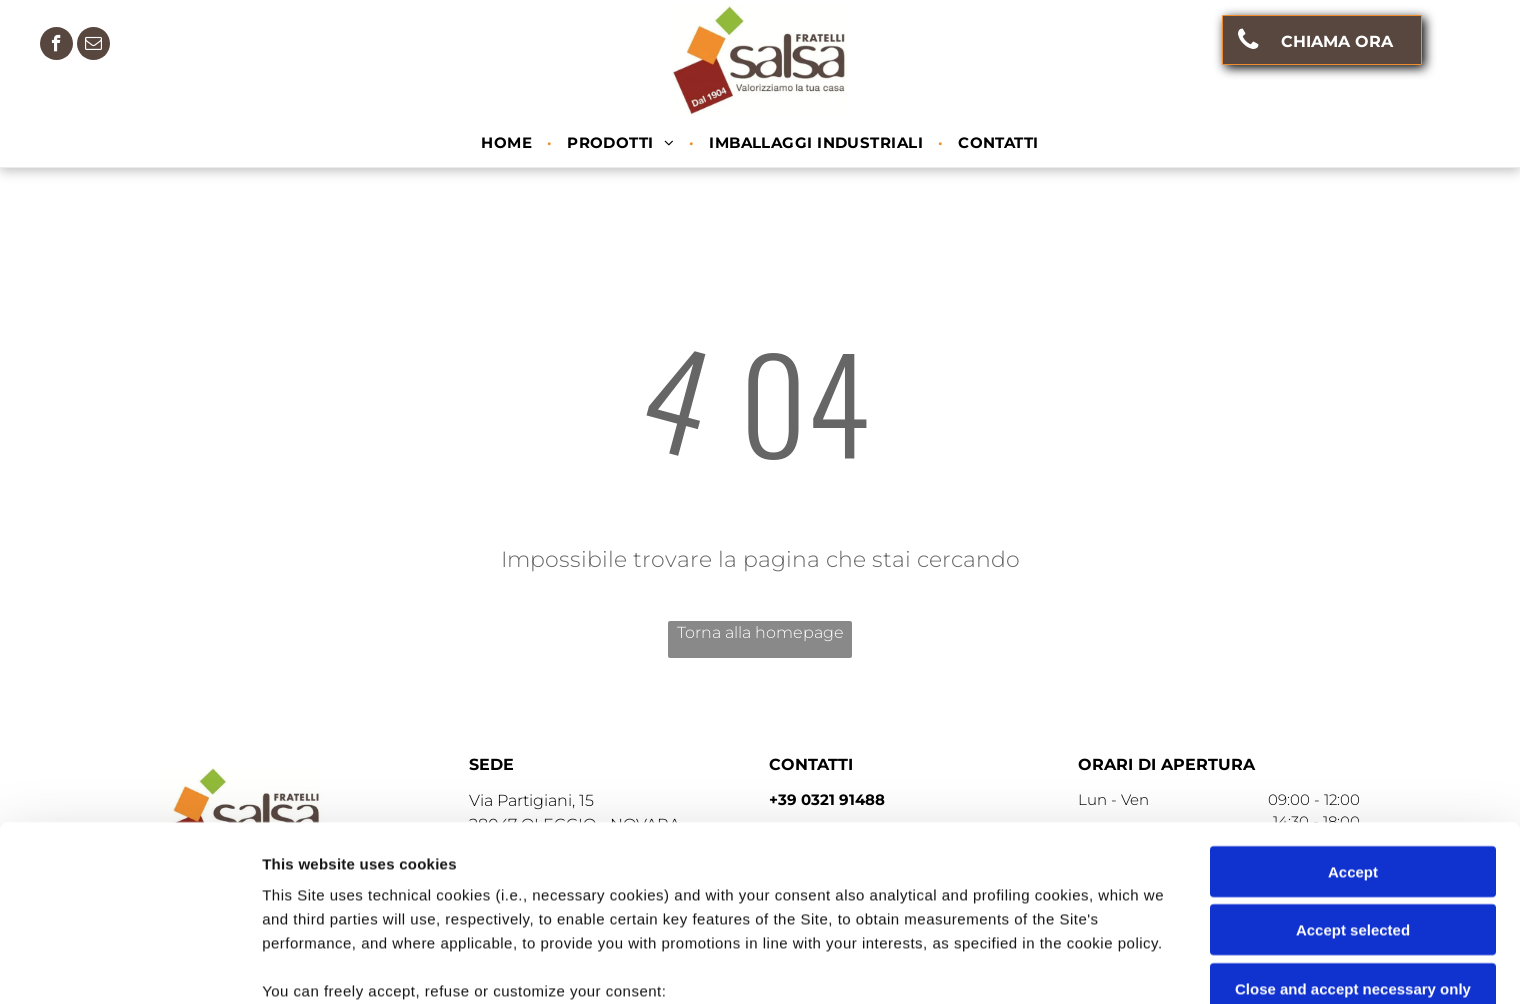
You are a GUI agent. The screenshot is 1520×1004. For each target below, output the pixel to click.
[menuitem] (509, 143)
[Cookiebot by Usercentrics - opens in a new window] (129, 965)
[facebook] (56, 46)
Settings (1017, 964)
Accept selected (1353, 769)
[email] (93, 46)
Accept (1353, 711)
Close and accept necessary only (1353, 828)
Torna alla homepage (760, 632)
